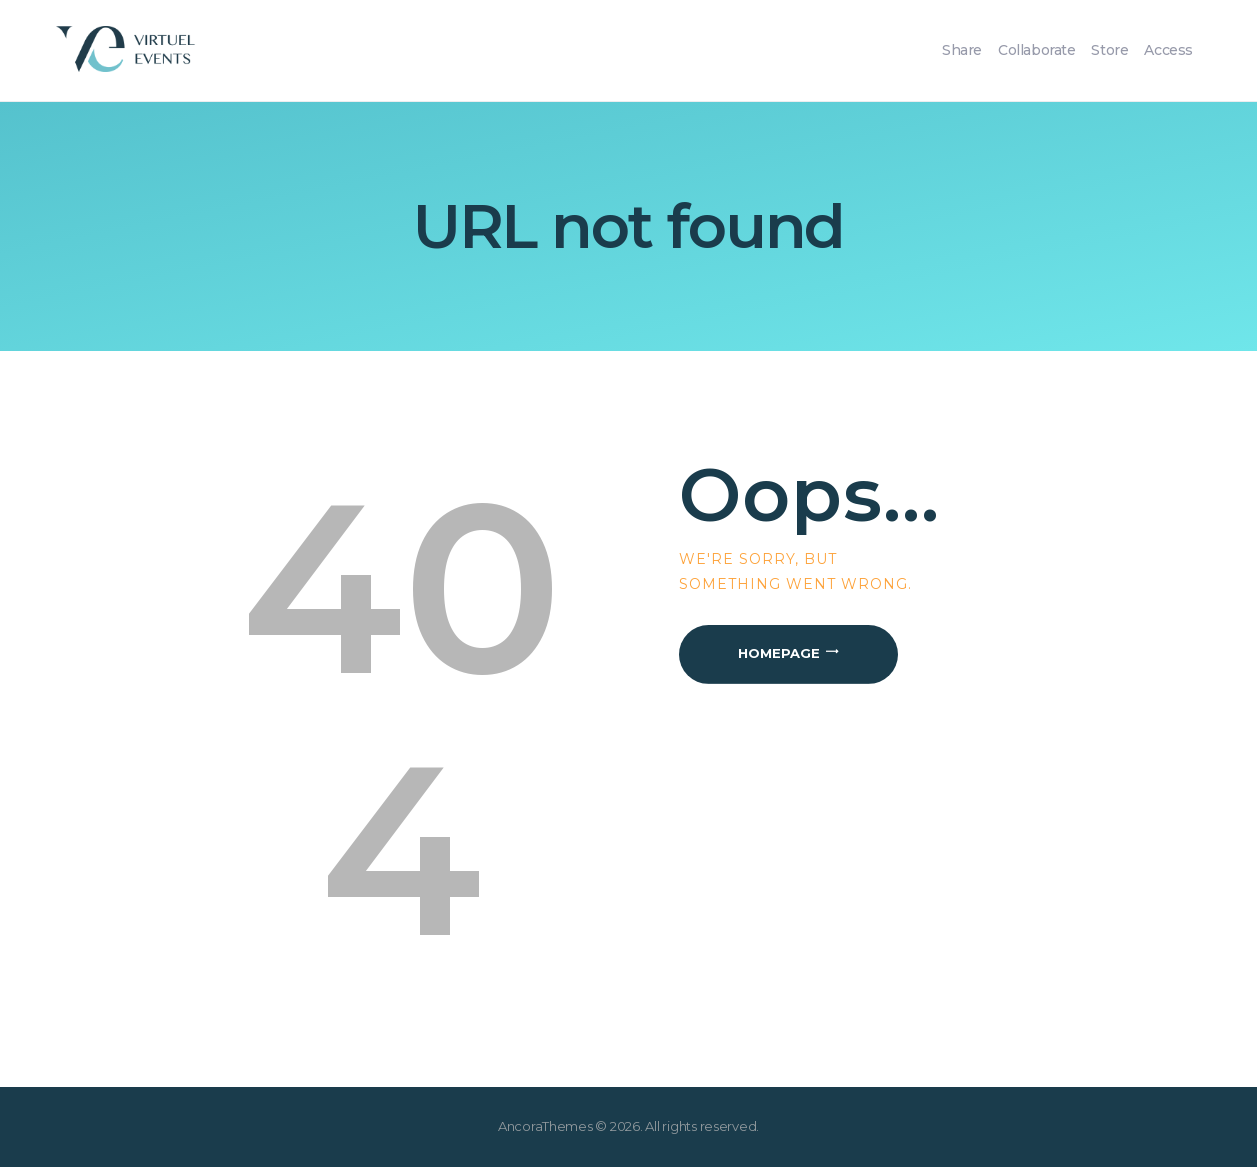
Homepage (779, 653)
